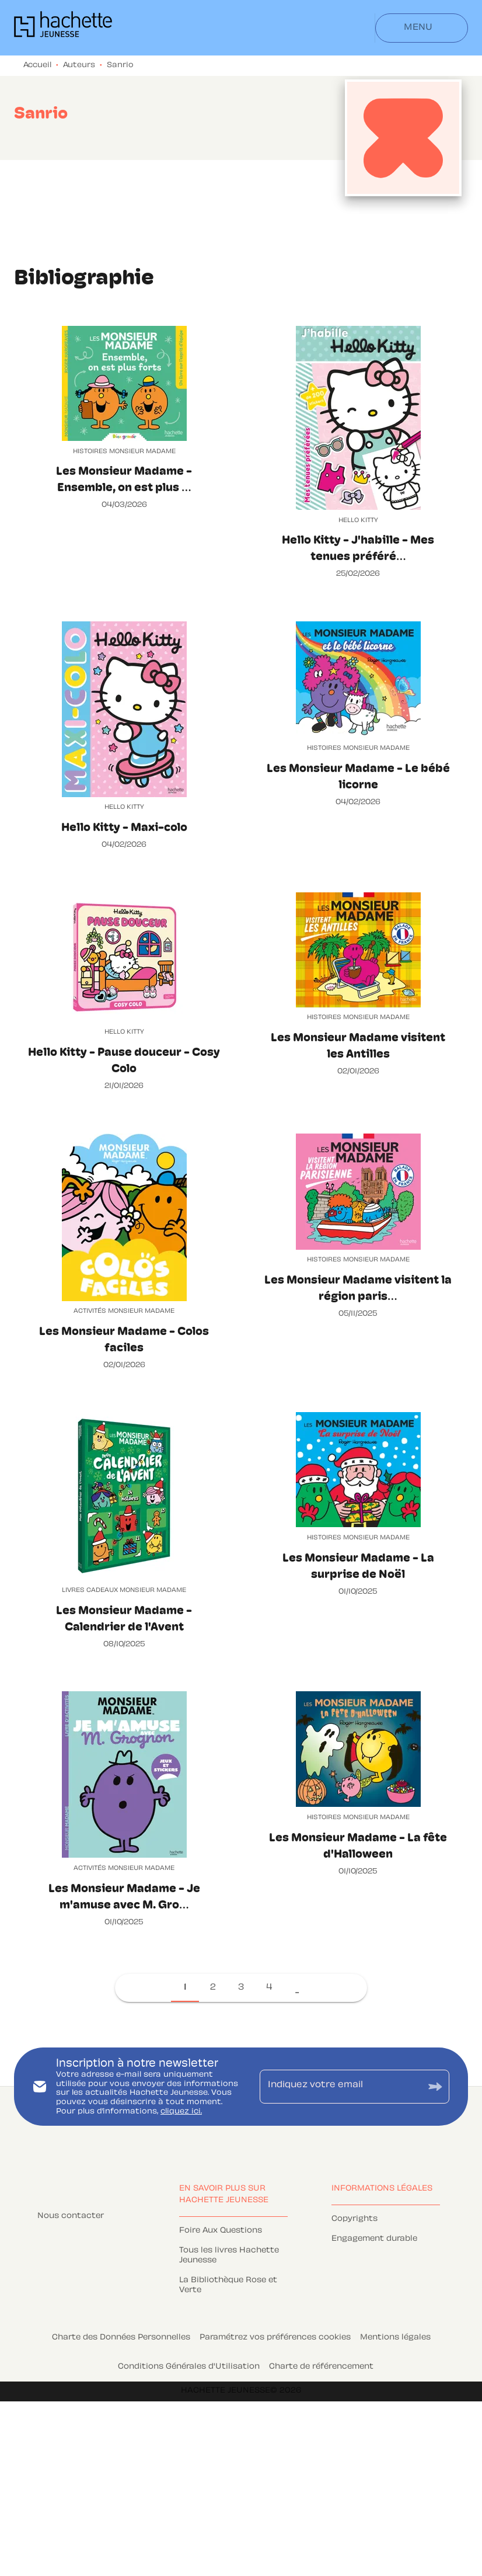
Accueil (37, 65)
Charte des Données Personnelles (121, 2337)
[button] (185, 1988)
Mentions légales (395, 2337)
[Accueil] (63, 27)
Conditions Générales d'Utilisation (189, 2366)
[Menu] (421, 28)
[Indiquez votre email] (340, 2087)
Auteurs (79, 65)
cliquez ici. (181, 2111)
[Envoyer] (435, 2087)
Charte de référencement (321, 2366)
